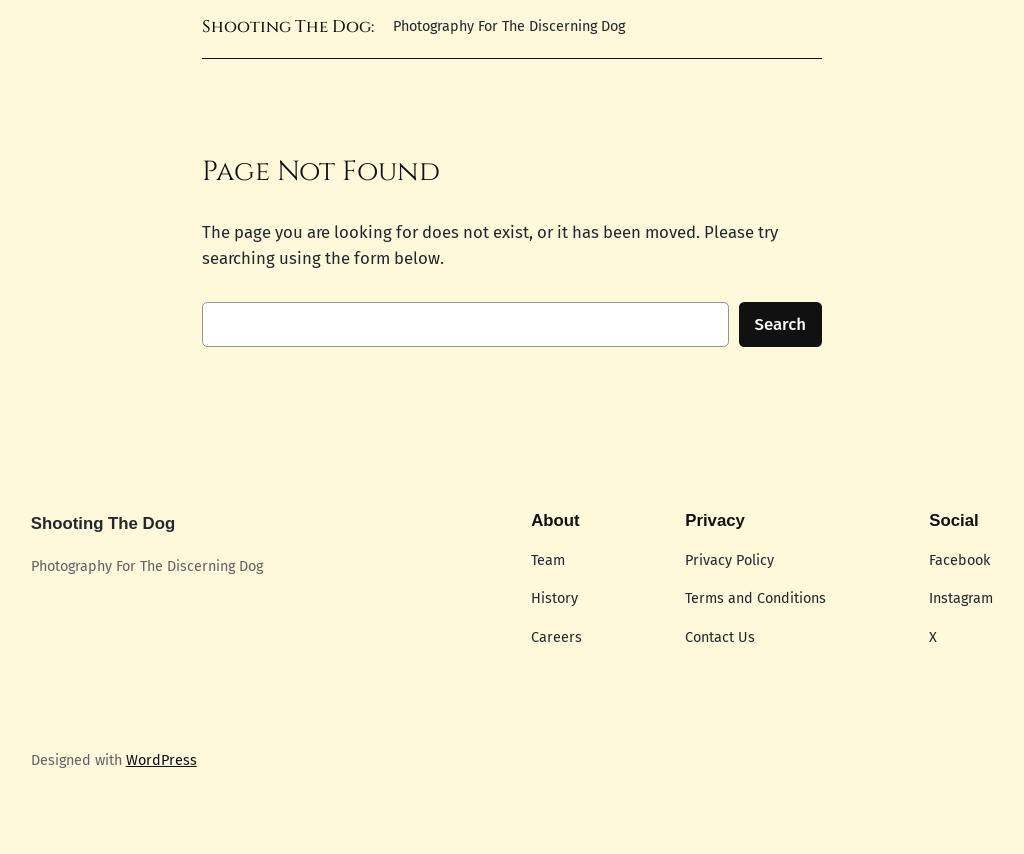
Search (781, 324)
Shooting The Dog (103, 523)
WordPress (161, 760)
